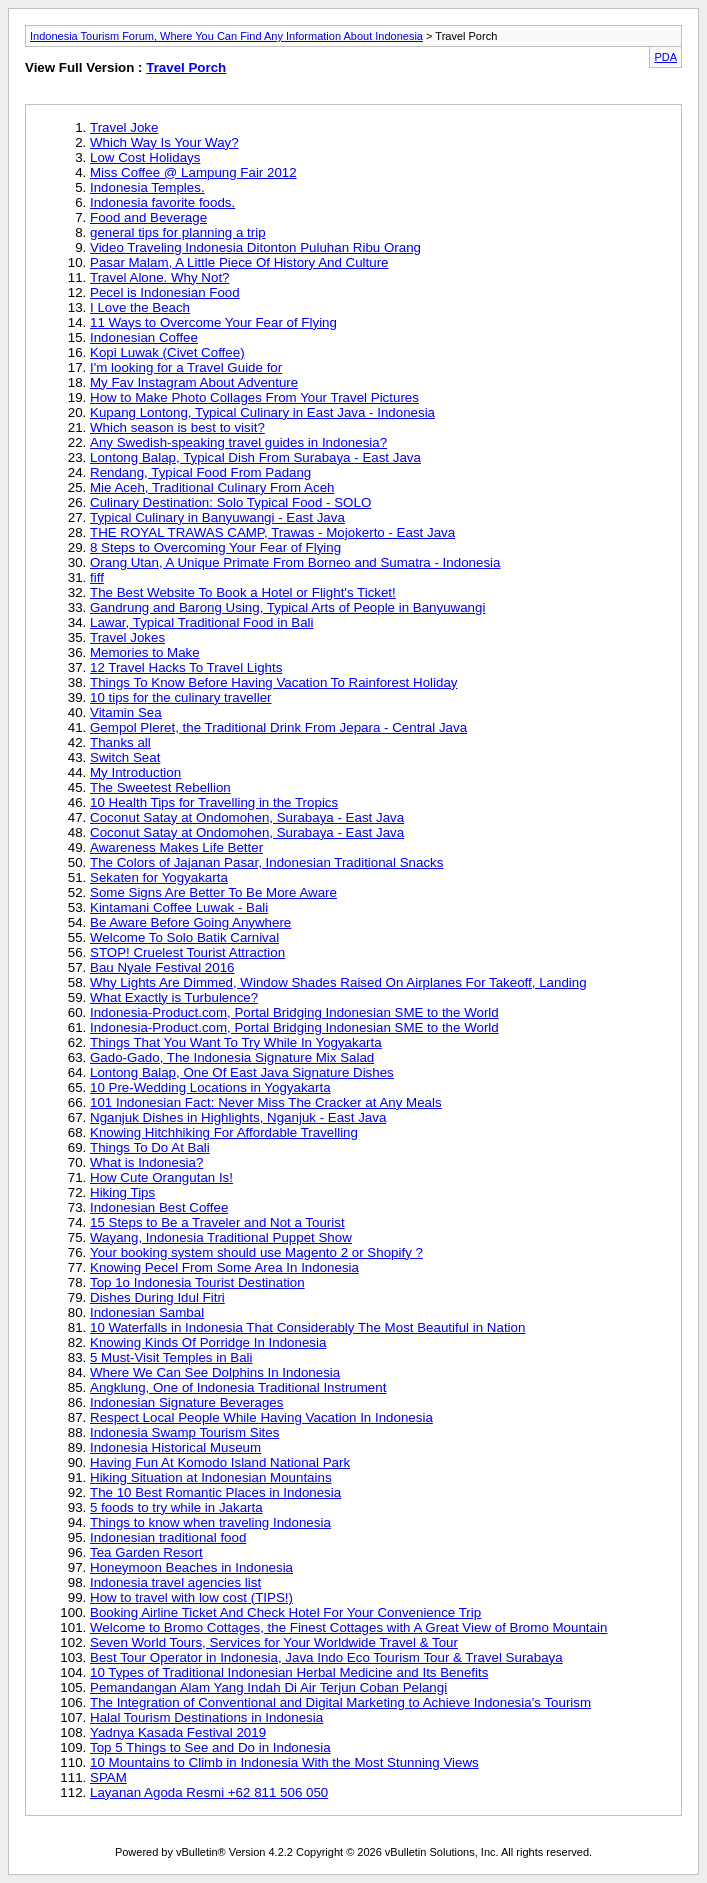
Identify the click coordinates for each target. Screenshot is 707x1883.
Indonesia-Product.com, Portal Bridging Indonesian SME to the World (294, 1012)
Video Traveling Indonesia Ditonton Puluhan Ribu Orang (255, 247)
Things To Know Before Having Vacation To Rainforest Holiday (273, 682)
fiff (97, 577)
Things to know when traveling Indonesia (210, 1522)
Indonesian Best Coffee (159, 1207)
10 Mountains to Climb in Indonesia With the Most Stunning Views (284, 1762)
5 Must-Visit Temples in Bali (171, 1357)
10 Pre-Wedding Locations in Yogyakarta (210, 1087)
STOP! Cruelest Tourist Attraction (187, 952)
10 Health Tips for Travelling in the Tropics (214, 802)
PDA (665, 57)
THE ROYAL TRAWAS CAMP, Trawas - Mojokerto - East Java (272, 532)
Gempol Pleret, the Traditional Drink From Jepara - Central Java (278, 727)
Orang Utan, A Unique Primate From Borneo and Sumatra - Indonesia (295, 562)
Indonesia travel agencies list (175, 1582)
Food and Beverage (148, 217)
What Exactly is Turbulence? (174, 997)
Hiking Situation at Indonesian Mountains (211, 1477)
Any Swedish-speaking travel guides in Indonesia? (238, 442)
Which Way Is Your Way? (164, 142)
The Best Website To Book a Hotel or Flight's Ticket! (243, 592)
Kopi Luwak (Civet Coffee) (167, 352)
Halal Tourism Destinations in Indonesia (206, 1717)
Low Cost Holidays (145, 157)
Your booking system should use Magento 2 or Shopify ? (256, 1252)
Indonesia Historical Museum (175, 1447)
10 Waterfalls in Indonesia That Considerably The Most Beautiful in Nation (307, 1327)
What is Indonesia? (146, 1162)
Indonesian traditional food (168, 1537)
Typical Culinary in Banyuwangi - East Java (217, 517)
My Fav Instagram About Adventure (194, 382)
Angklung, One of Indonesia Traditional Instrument (238, 1387)
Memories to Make (145, 652)
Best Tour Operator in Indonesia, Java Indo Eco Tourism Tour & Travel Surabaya (326, 1657)
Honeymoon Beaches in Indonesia (191, 1567)
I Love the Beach (140, 307)
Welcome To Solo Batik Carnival (184, 937)
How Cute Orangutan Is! (161, 1177)
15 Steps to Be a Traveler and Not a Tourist (217, 1222)
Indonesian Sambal (147, 1312)
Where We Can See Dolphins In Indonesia (215, 1372)
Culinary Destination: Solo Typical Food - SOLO (230, 502)
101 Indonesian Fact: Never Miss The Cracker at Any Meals (266, 1102)
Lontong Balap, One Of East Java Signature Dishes (242, 1072)
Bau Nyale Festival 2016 (162, 967)
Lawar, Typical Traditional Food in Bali (202, 622)
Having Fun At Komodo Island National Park (220, 1462)
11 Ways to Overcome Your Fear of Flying (213, 322)
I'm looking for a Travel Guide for (186, 367)
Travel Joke (124, 127)
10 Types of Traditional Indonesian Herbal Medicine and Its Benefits (289, 1672)
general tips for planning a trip (178, 232)
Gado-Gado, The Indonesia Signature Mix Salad (232, 1057)
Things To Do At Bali (150, 1147)
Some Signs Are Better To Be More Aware (213, 892)
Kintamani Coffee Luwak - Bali (179, 907)
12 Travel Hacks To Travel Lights (186, 667)
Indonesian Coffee (144, 337)
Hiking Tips (122, 1192)
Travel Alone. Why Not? (160, 277)
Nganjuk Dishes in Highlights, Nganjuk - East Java (238, 1117)
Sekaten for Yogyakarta (159, 877)
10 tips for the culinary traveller (181, 697)
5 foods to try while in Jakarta (176, 1507)
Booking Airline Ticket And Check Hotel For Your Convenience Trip (285, 1612)
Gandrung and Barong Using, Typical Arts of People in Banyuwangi (287, 607)
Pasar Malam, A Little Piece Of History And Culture (239, 262)
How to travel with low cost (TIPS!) (191, 1597)
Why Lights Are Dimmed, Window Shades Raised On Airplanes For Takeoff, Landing (338, 982)
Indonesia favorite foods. (162, 202)
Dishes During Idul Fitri (157, 1297)
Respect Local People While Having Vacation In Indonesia (261, 1417)
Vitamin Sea (126, 712)
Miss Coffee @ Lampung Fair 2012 (193, 172)
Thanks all (120, 742)
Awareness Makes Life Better (176, 847)
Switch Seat (125, 757)
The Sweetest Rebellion (160, 787)
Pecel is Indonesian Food (165, 292)
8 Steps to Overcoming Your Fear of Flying (215, 547)
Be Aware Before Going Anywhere (190, 922)
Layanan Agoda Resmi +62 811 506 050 (209, 1792)
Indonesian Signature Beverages (186, 1402)
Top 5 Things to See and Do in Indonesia (210, 1747)
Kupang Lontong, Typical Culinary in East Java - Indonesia (262, 412)
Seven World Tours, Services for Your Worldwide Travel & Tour (274, 1642)
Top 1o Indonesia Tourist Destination (197, 1282)
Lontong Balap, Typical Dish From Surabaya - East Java (255, 457)
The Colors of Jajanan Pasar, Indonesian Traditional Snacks (266, 862)
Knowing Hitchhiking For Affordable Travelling (224, 1132)
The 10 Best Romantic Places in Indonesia (215, 1492)
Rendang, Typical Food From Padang (200, 472)
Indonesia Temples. (147, 187)
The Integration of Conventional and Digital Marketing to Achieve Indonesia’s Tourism (340, 1702)
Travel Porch (186, 67)
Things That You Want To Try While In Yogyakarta (236, 1042)
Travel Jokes (127, 637)
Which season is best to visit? (177, 427)
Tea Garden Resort (146, 1552)
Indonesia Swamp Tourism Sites (184, 1432)
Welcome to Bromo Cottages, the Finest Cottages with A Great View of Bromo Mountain (348, 1627)
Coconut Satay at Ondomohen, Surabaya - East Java (247, 817)
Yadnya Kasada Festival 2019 (178, 1732)
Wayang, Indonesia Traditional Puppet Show (221, 1237)
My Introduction (135, 772)
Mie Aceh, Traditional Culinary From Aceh (212, 487)
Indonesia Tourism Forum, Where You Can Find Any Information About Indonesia (226, 36)
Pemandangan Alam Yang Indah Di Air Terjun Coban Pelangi (268, 1687)
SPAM (108, 1777)
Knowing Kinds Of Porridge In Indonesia (208, 1342)
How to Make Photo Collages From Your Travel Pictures (254, 397)
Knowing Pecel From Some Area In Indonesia (224, 1267)
